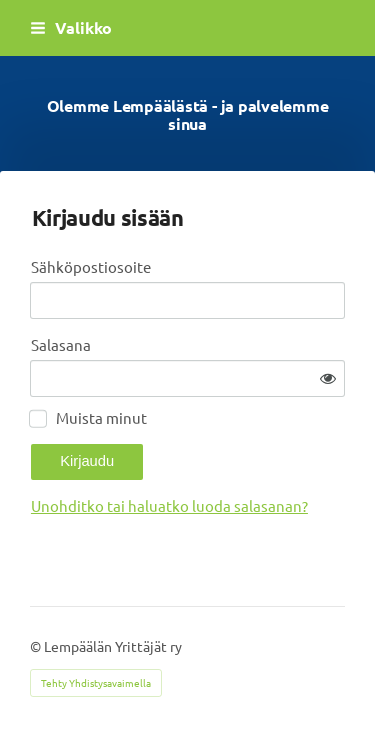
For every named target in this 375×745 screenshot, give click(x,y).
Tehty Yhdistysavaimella (96, 682)
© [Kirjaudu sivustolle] (37, 646)
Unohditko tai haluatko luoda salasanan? (169, 505)
